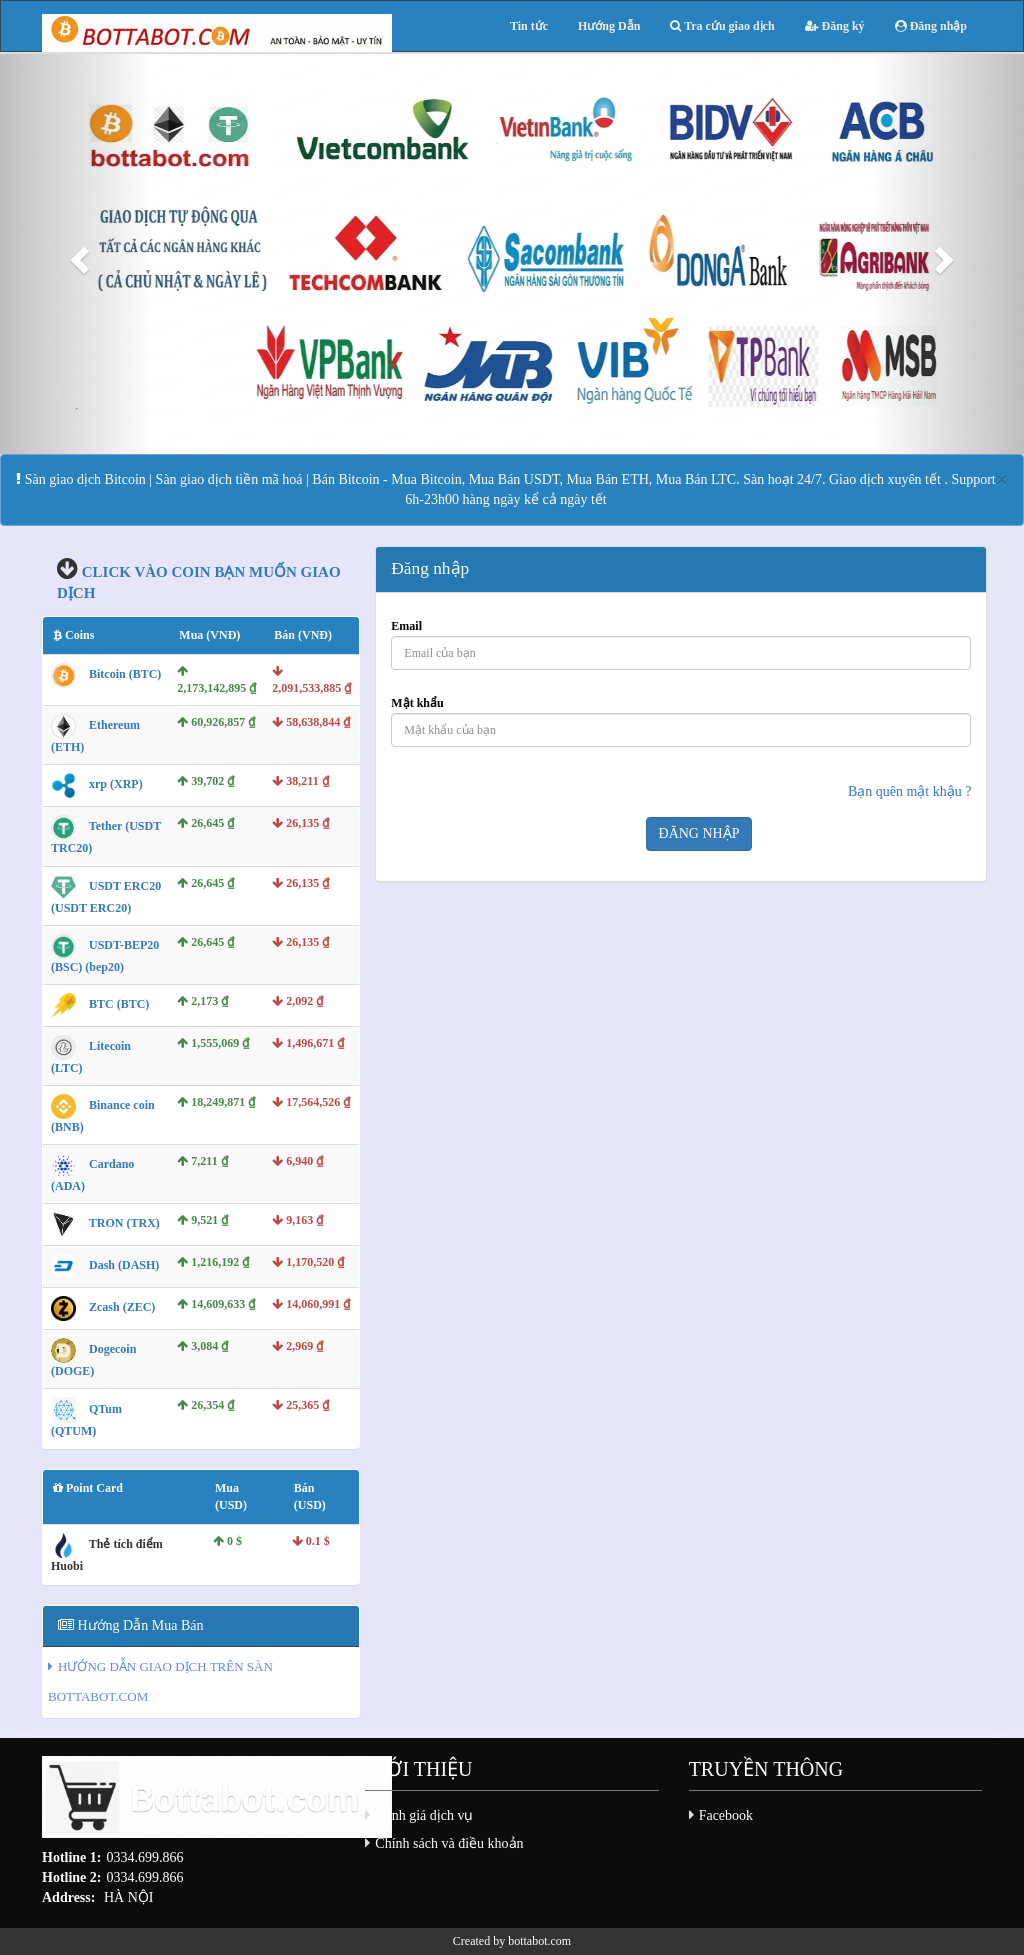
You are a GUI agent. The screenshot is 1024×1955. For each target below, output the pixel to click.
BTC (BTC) (119, 1004)
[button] (77, 254)
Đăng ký (835, 26)
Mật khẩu (417, 703)
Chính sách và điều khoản (449, 1843)
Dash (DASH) (124, 1266)
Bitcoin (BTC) (125, 674)
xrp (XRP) (116, 785)
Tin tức (529, 26)
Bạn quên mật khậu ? (910, 791)
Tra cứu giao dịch (722, 26)
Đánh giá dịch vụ (424, 1815)
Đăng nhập (931, 26)
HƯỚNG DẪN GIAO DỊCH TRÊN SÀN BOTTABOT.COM (160, 1681)
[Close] (1002, 480)
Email (406, 626)
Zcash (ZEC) (122, 1308)
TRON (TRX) (124, 1224)
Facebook (726, 1815)
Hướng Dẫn (609, 26)
